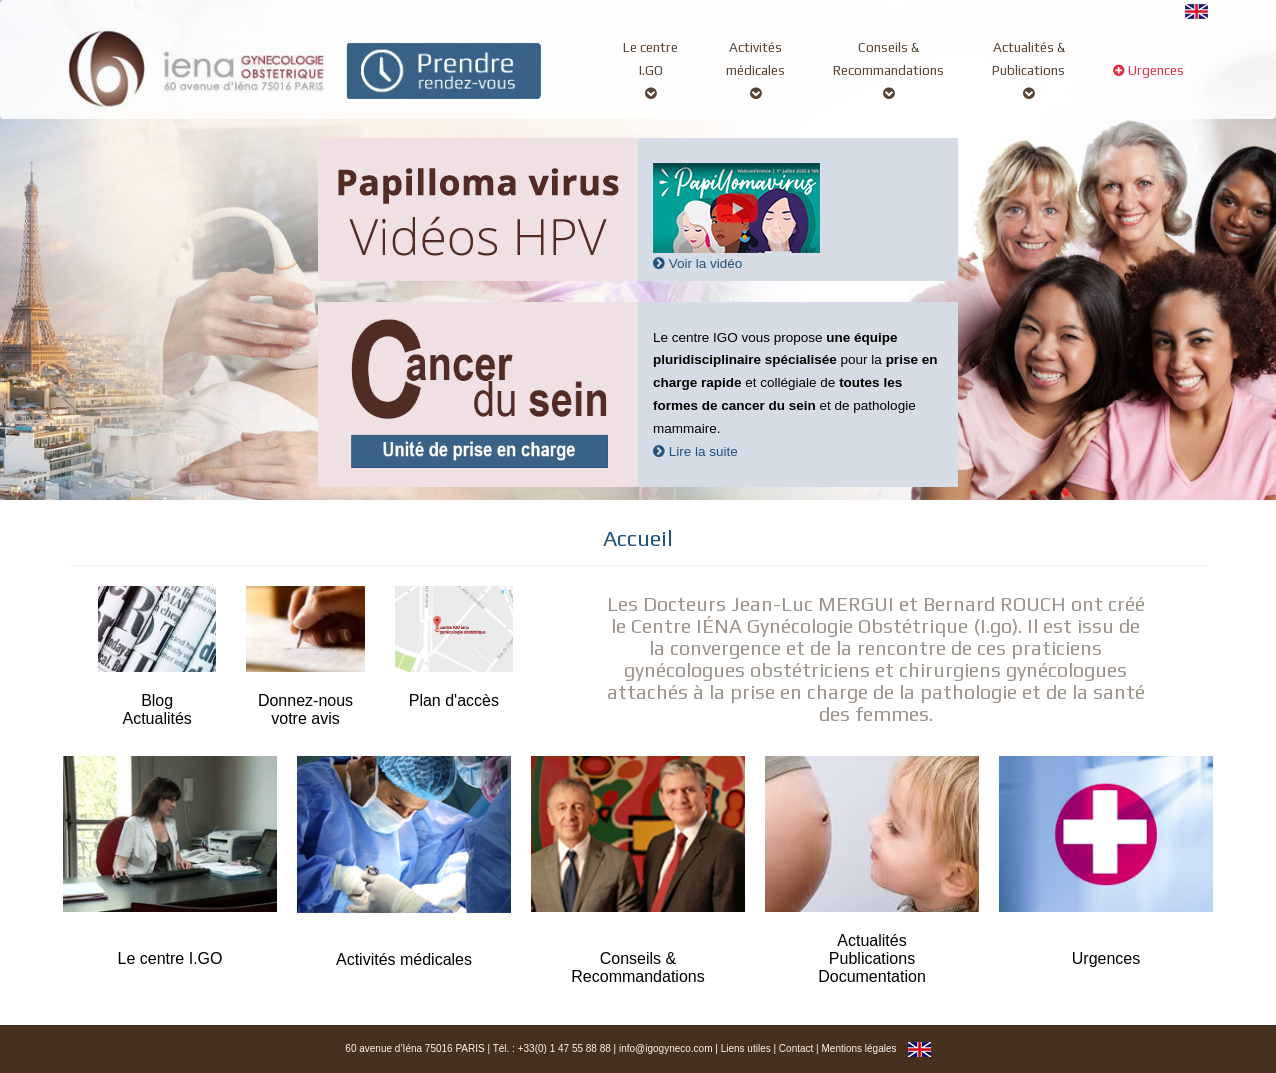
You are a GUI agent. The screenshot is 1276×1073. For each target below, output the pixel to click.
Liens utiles (746, 1048)
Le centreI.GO (650, 70)
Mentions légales (858, 1048)
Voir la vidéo (697, 263)
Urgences (1148, 81)
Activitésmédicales (755, 70)
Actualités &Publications (1028, 70)
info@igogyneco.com (666, 1048)
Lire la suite (695, 451)
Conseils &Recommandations (888, 70)
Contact (796, 1048)
